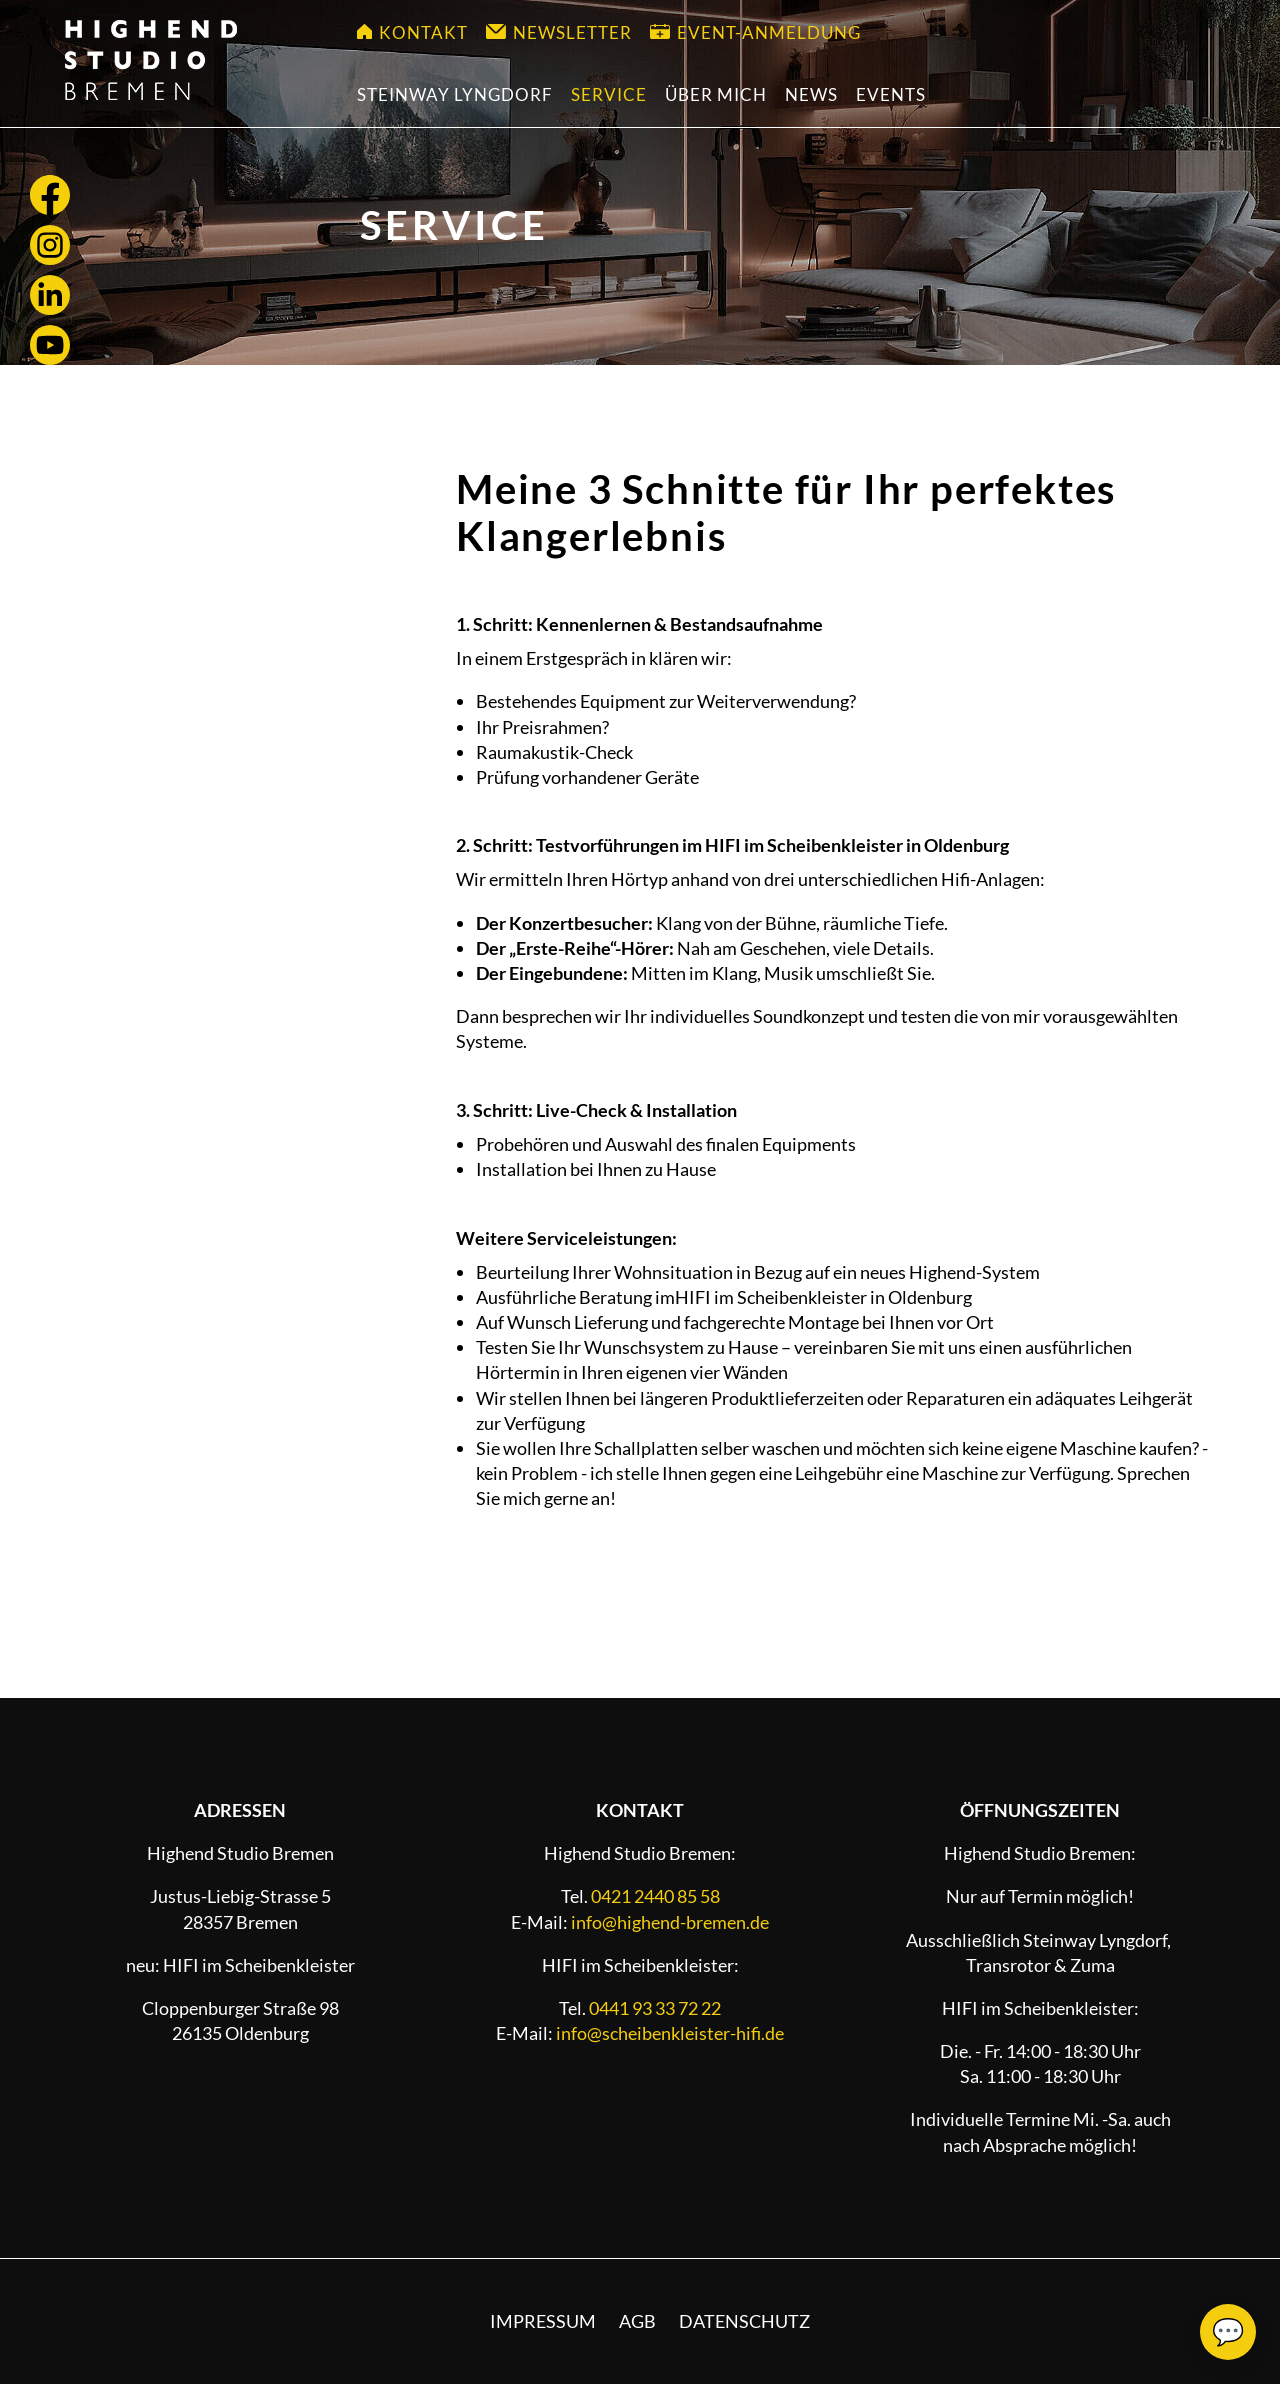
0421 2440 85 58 (655, 1896)
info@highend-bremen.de (670, 1922)
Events (891, 94)
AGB (637, 2321)
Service (609, 94)
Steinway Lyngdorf (455, 94)
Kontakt (412, 32)
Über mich (716, 94)
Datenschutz (744, 2321)
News (811, 94)
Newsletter (559, 32)
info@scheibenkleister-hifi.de (670, 2033)
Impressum (543, 2321)
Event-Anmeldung (755, 32)
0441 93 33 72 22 (655, 2008)
